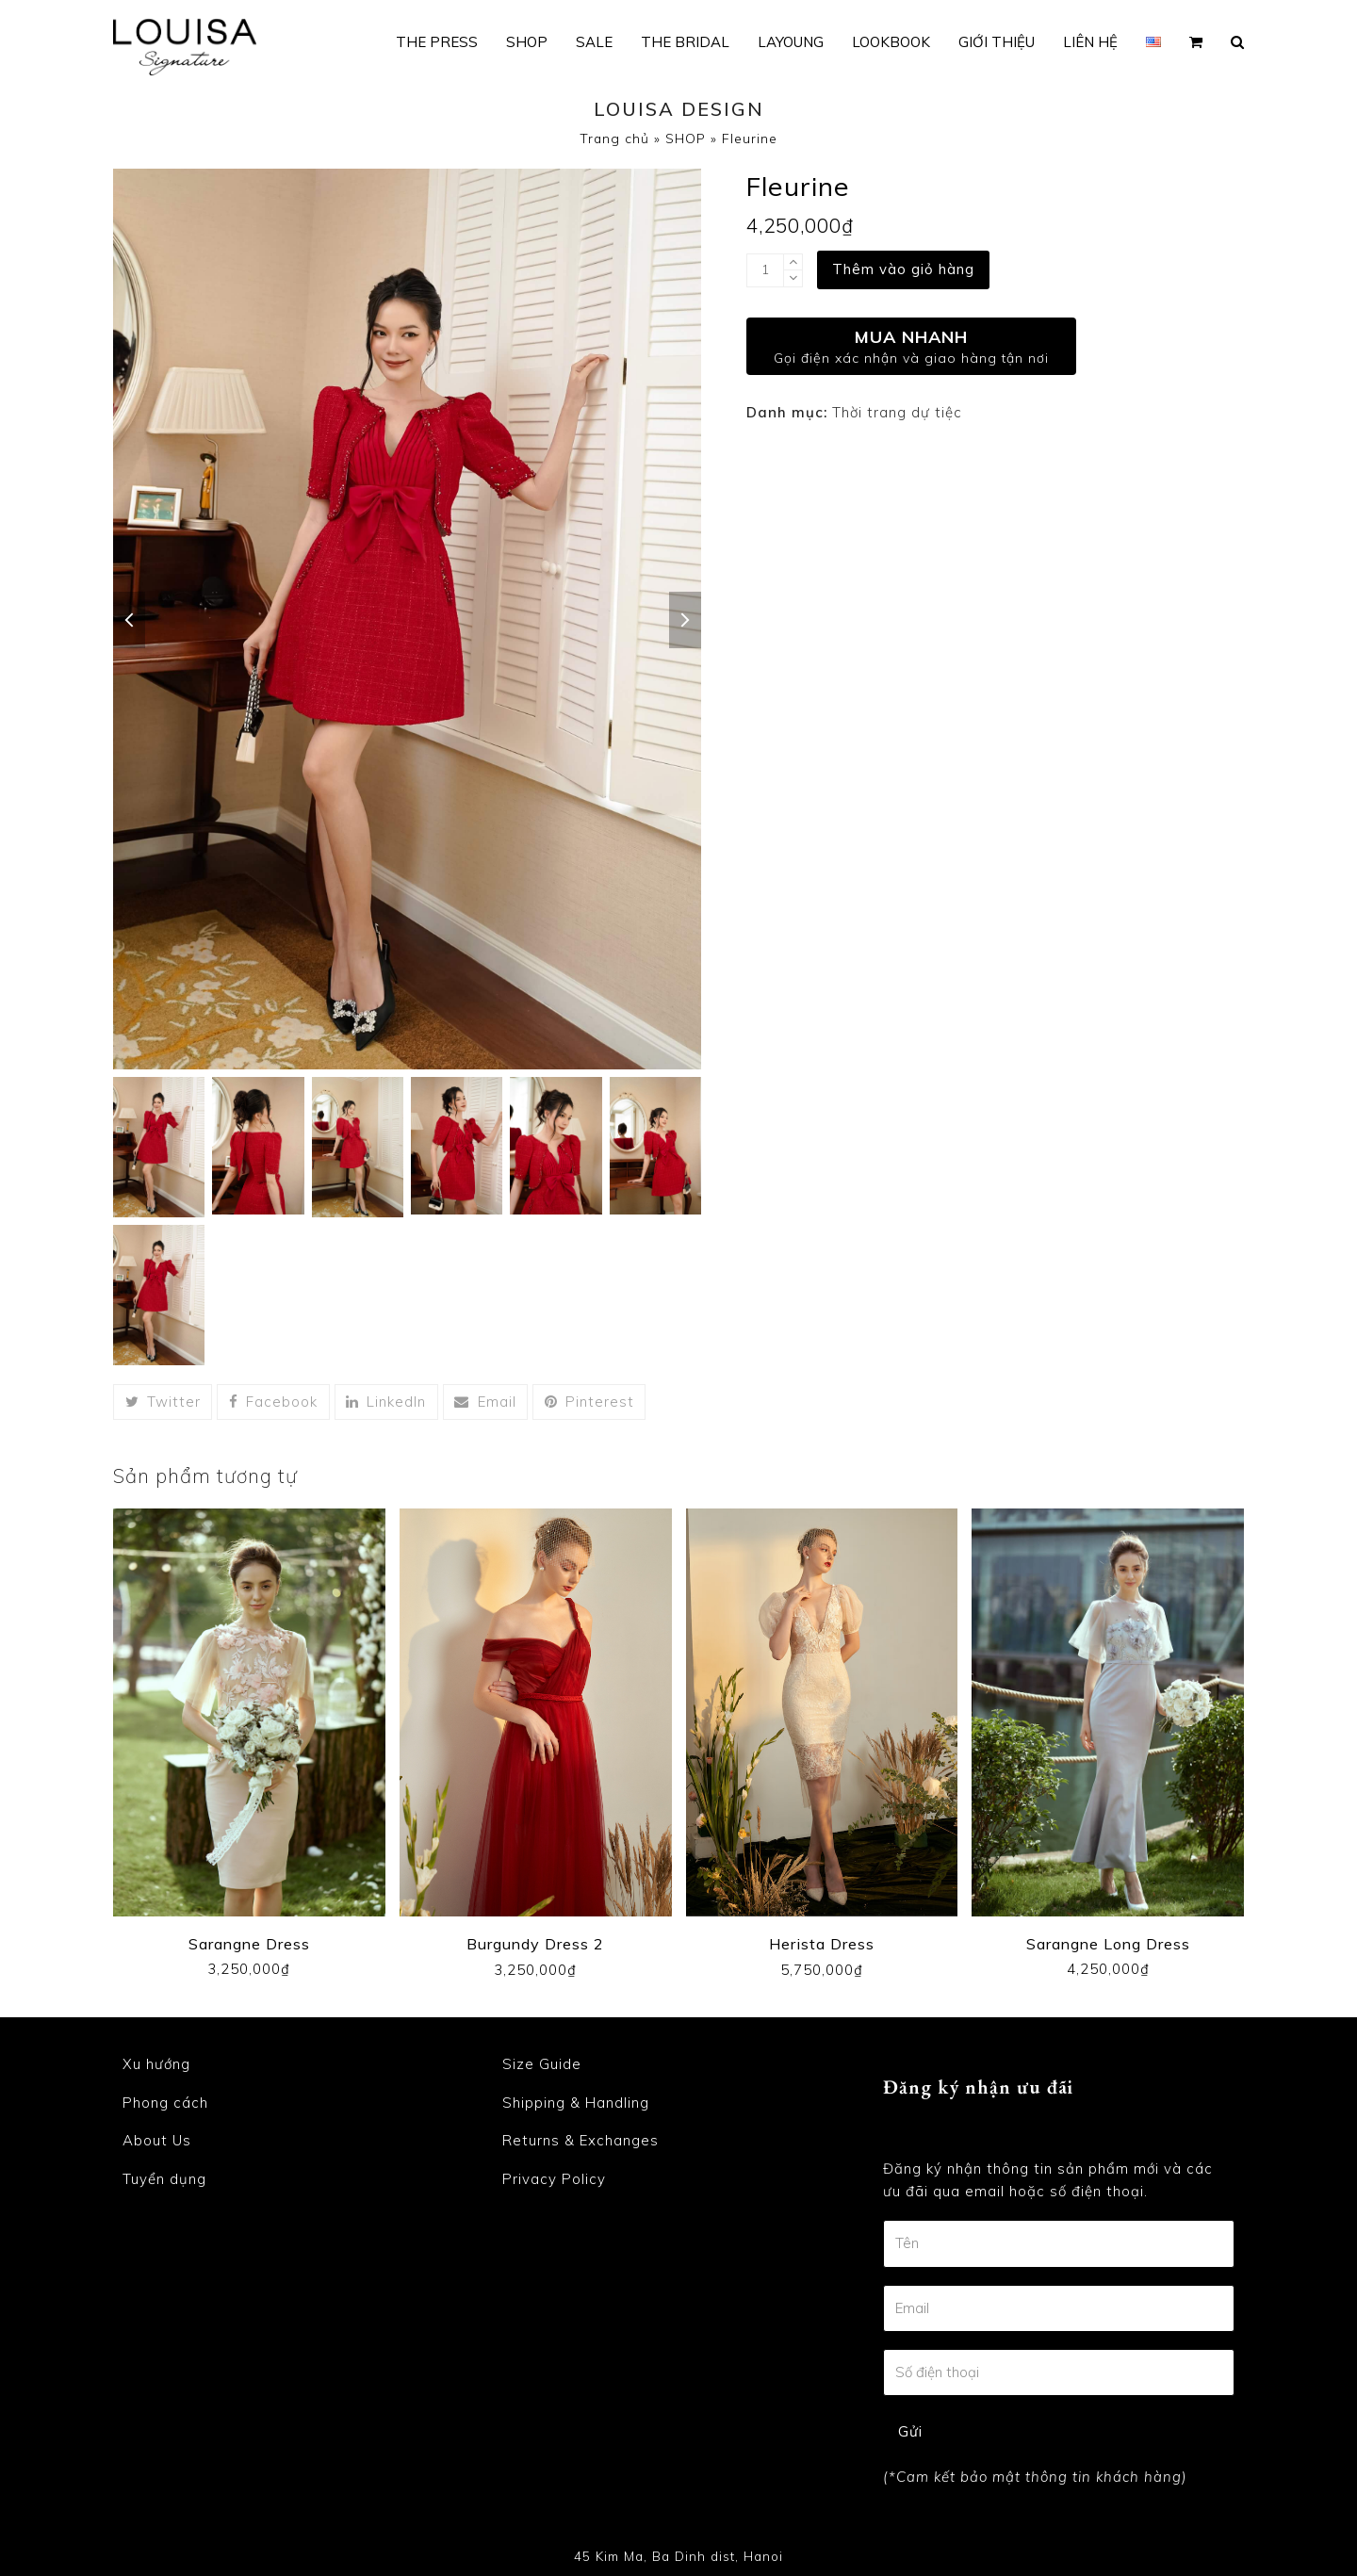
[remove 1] (793, 278)
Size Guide (541, 2064)
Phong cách (165, 2102)
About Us (157, 2140)
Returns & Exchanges (580, 2140)
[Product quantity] (765, 270)
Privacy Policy (554, 2179)
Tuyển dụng (164, 2179)
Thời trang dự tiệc (897, 412)
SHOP (685, 138)
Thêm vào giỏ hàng (903, 269)
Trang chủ (614, 138)
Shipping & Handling (575, 2102)
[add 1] (793, 262)
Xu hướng (156, 2064)
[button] (1196, 42)
